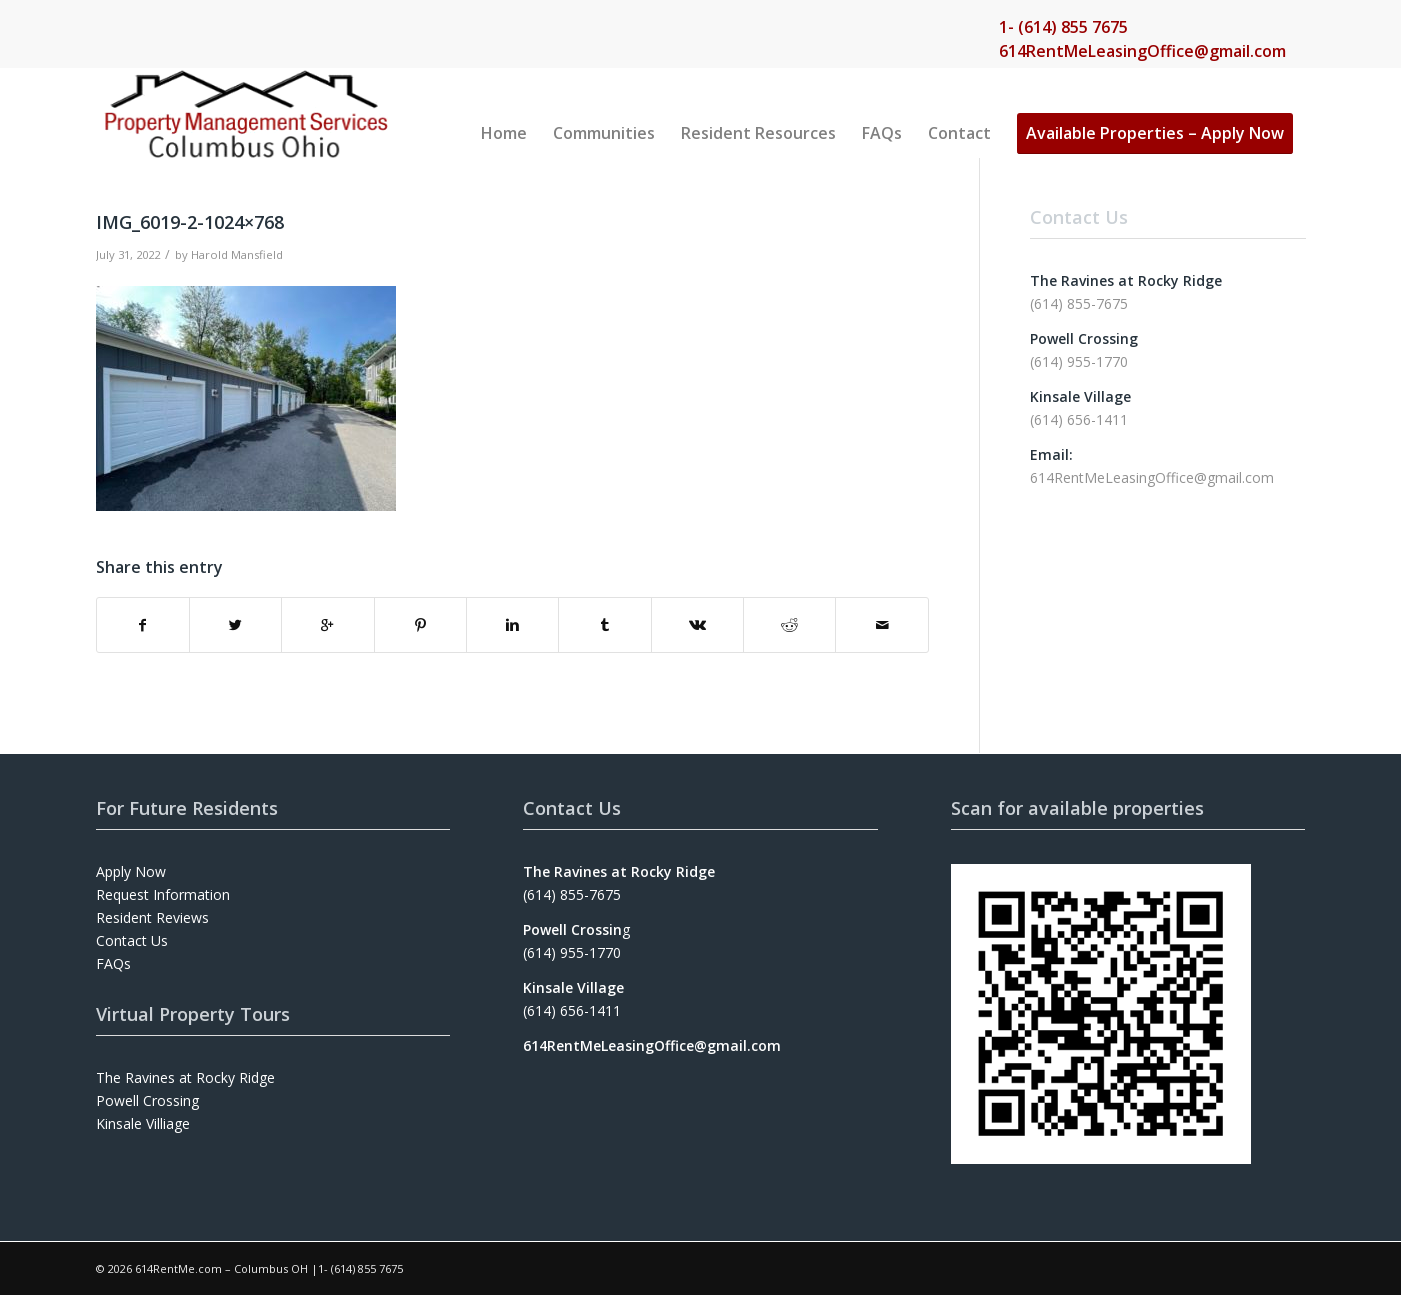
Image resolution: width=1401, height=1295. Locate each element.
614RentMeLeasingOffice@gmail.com (1142, 51)
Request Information (163, 894)
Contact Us (132, 940)
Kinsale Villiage (143, 1123)
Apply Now (131, 871)
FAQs (113, 963)
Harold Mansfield (237, 254)
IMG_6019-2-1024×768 (190, 222)
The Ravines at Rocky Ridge (185, 1077)
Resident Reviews (152, 917)
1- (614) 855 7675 (1063, 27)
